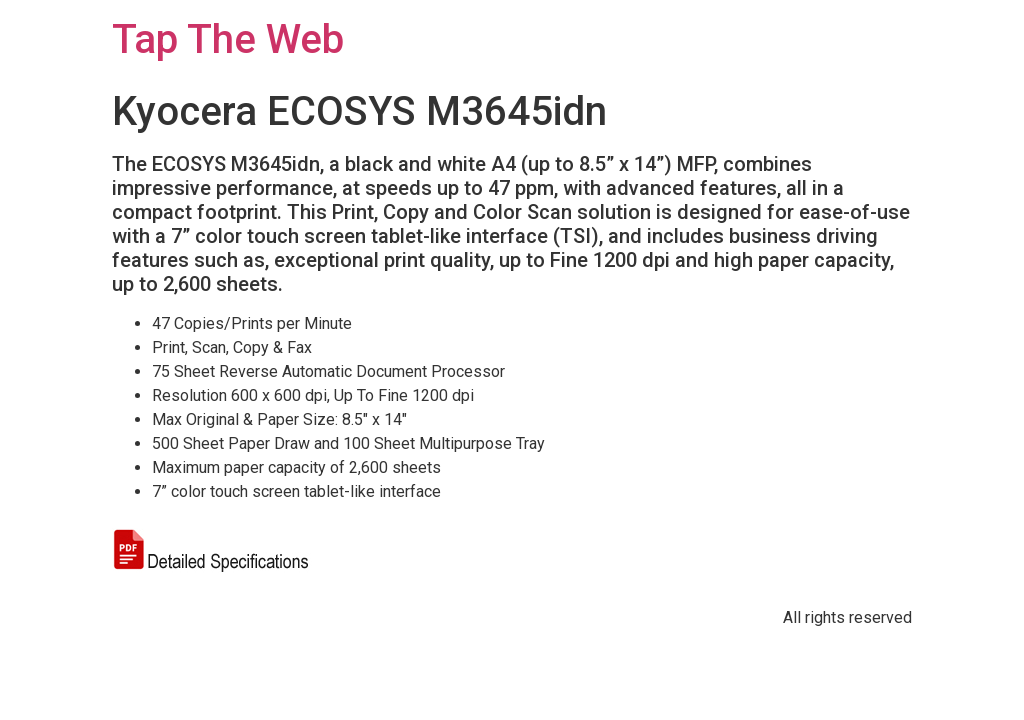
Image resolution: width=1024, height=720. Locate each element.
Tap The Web (228, 39)
